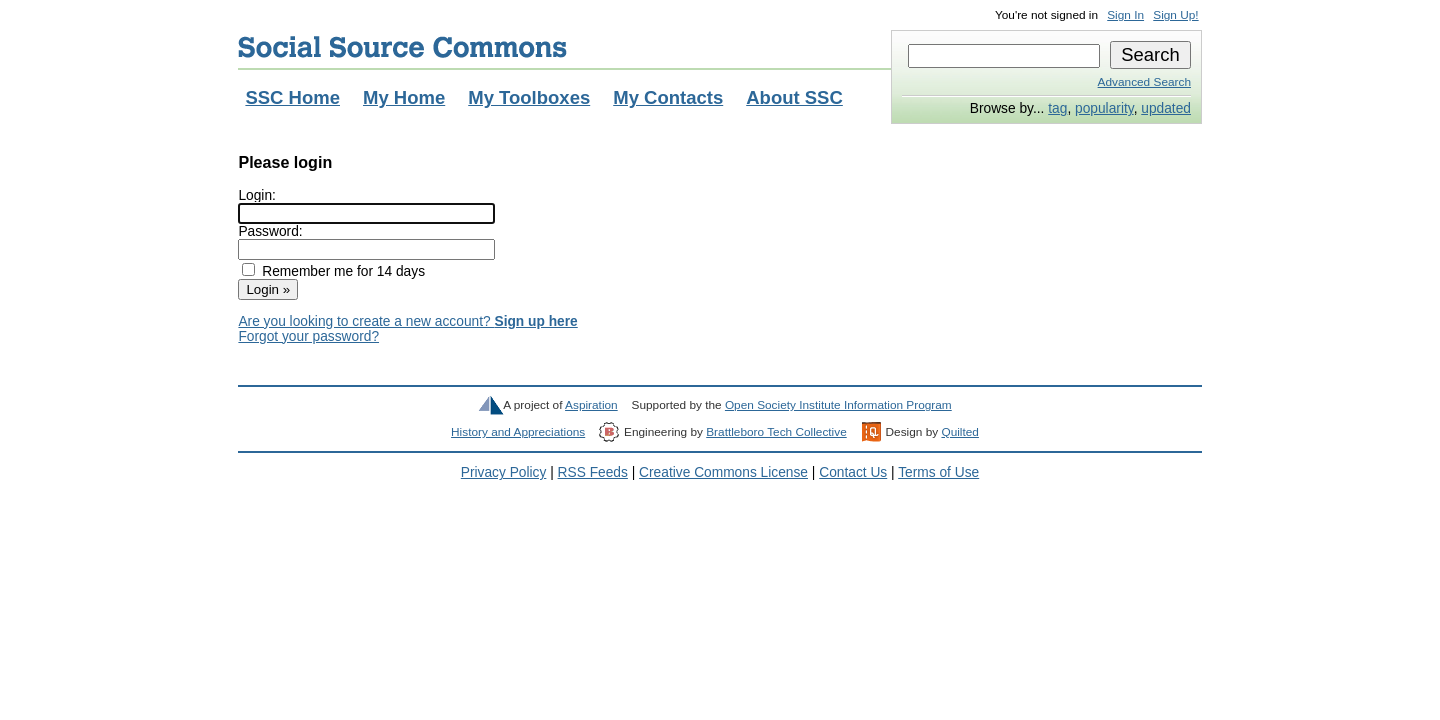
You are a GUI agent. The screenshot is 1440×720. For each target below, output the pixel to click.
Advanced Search (1144, 82)
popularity (1104, 108)
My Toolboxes (529, 97)
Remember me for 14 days (343, 271)
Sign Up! (1175, 15)
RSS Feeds (593, 472)
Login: (256, 195)
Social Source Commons (402, 47)
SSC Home (292, 97)
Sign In (1125, 15)
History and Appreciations (518, 432)
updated (1166, 108)
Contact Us (853, 472)
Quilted (959, 432)
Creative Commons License (723, 472)
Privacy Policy (504, 472)
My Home (404, 97)
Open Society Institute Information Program (838, 405)
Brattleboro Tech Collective (776, 432)
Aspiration (591, 405)
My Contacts (668, 97)
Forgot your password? (308, 336)
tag (1057, 108)
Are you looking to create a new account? (407, 321)
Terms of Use (938, 472)
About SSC (794, 97)
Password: (270, 231)
